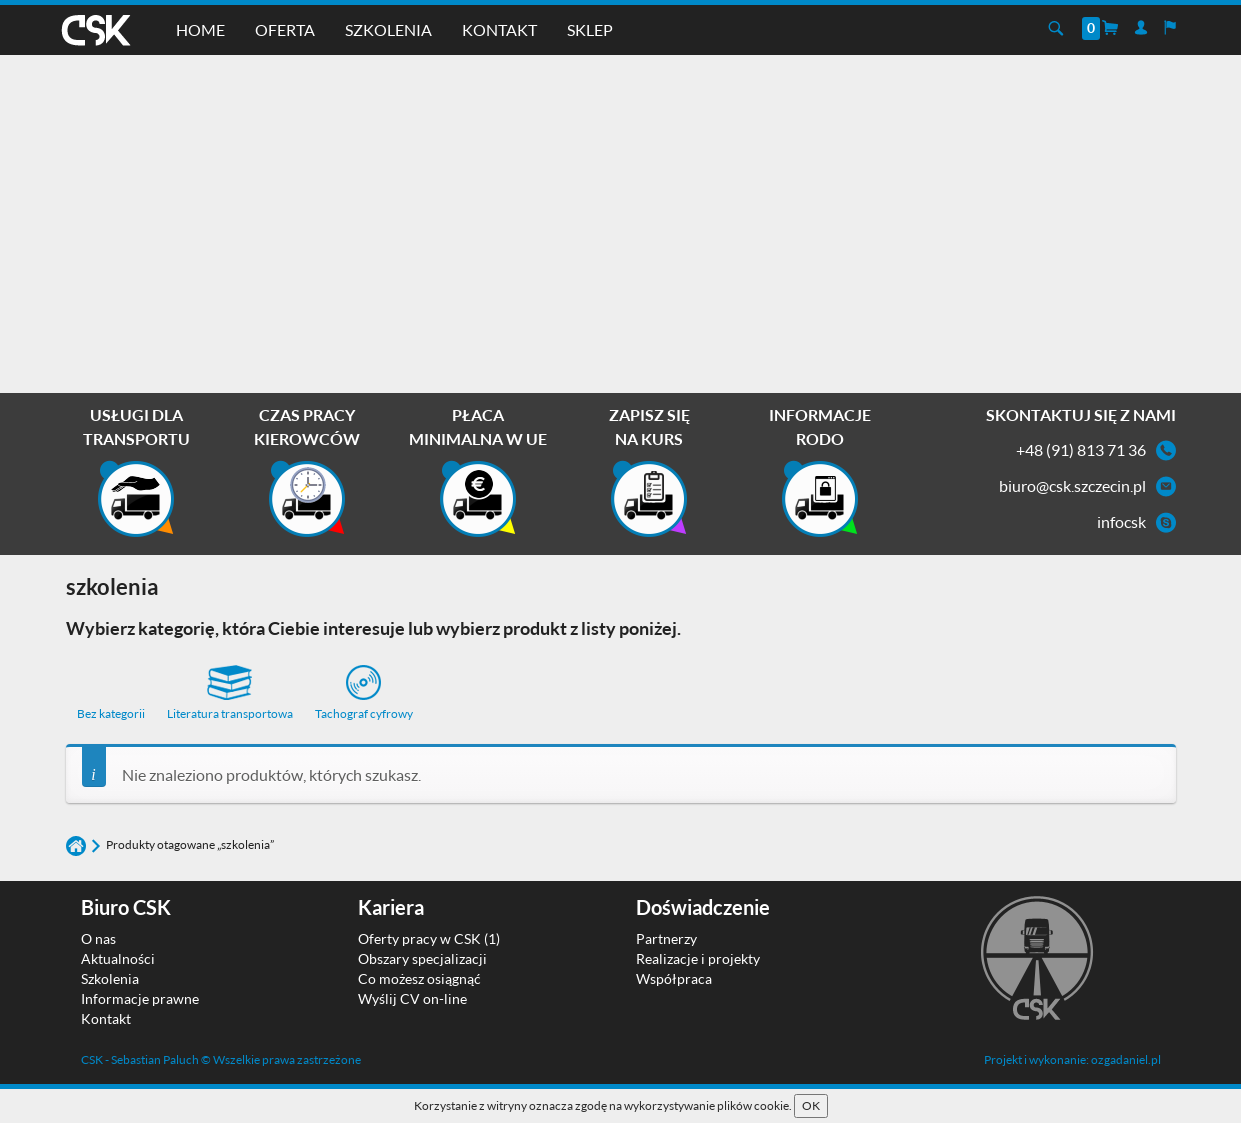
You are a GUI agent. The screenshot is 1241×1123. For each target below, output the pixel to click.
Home (200, 29)
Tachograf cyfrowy (364, 693)
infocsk (1121, 521)
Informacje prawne (140, 998)
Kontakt (499, 29)
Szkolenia (388, 29)
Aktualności (118, 958)
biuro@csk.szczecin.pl (1072, 485)
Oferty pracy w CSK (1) (429, 938)
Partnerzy (666, 938)
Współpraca (674, 978)
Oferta (285, 29)
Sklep (590, 29)
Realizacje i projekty (698, 958)
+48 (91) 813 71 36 (1081, 449)
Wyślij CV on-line (412, 998)
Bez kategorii (111, 713)
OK (811, 1105)
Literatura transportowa (230, 693)
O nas (98, 938)
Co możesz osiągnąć (419, 978)
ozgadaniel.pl (1126, 1059)
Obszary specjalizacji (422, 958)
